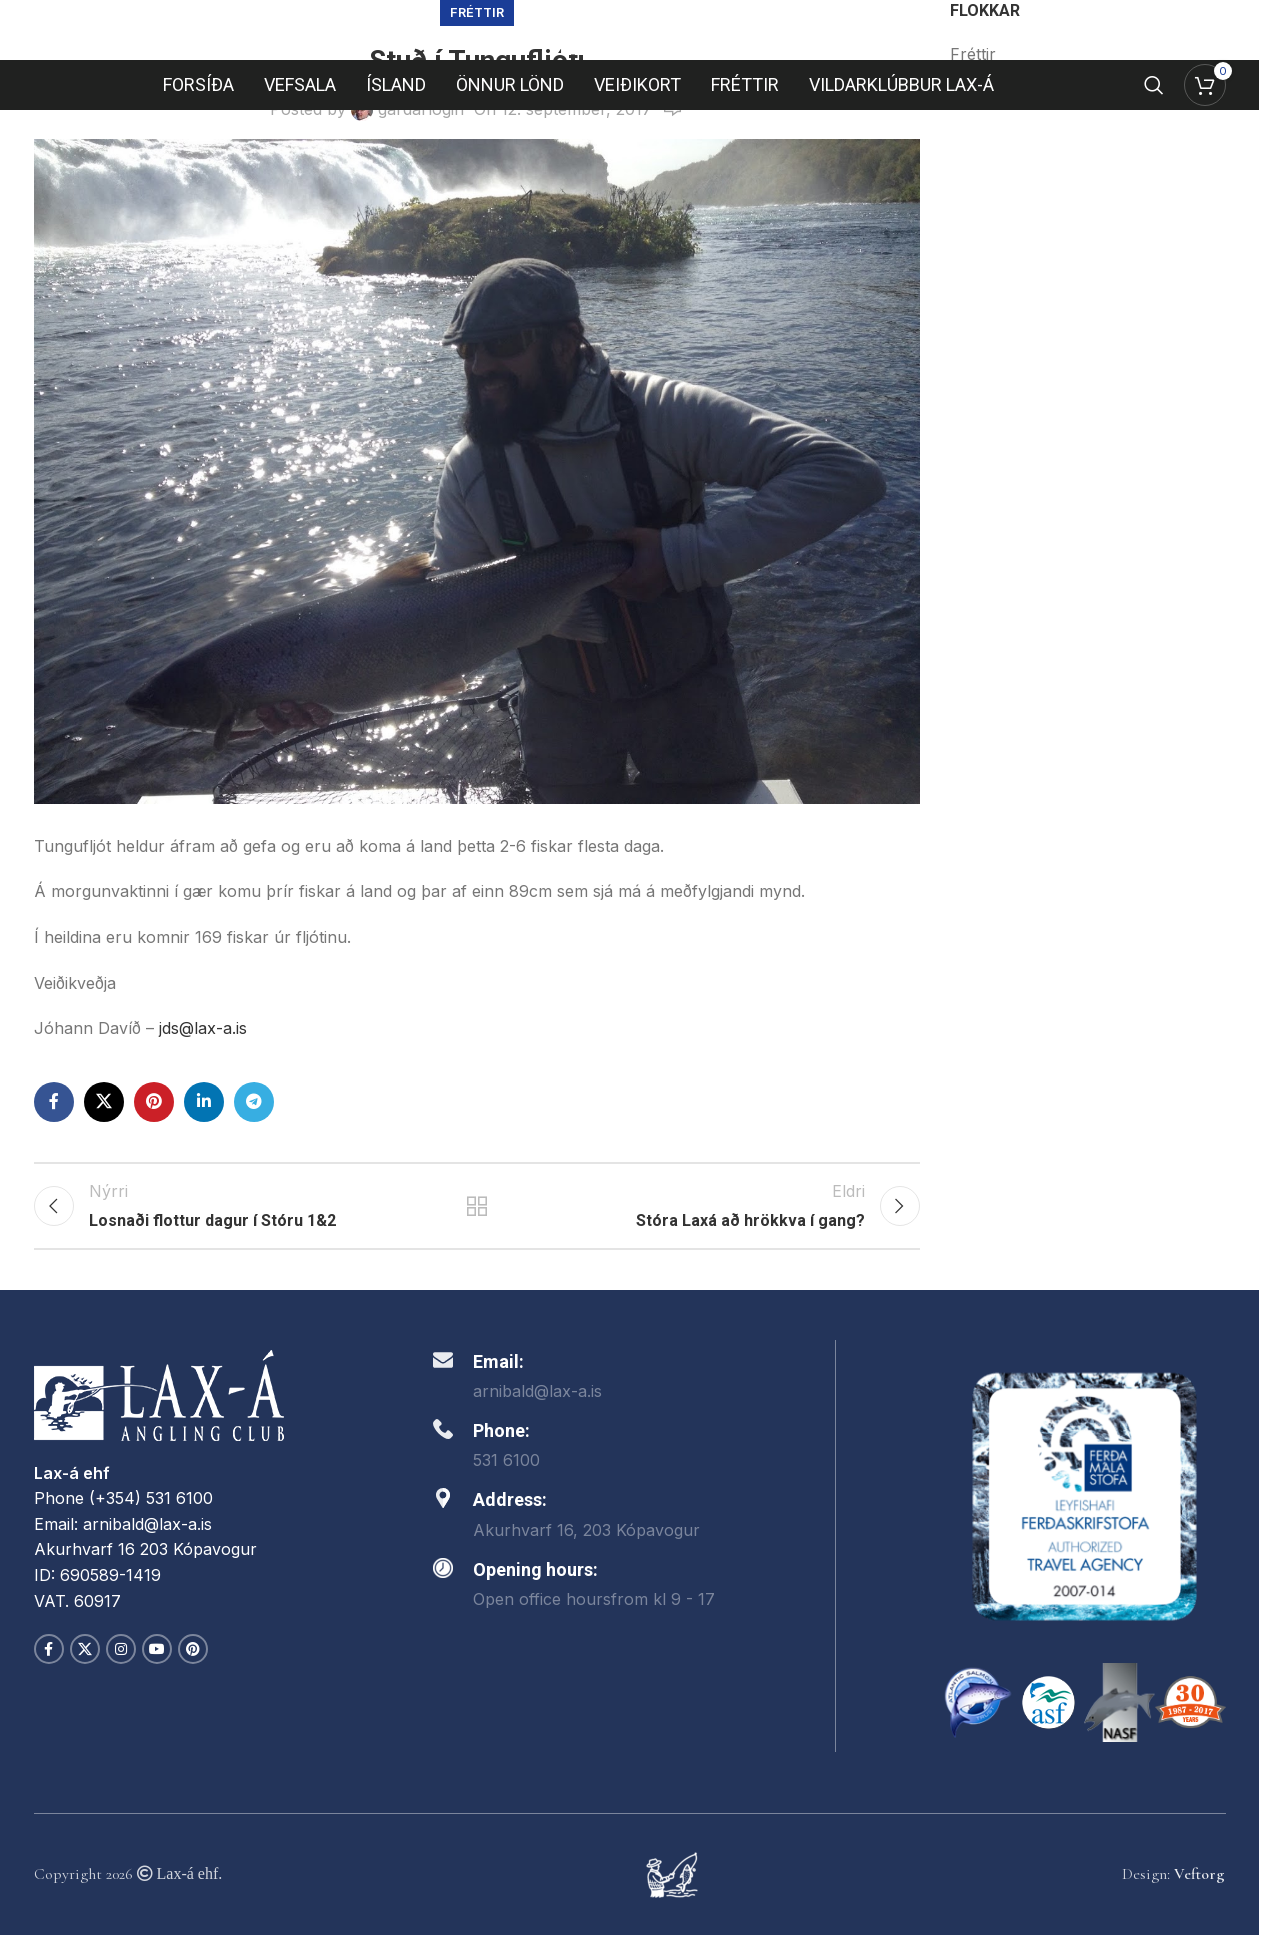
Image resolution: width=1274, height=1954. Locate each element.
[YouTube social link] (157, 1668)
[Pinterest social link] (154, 1102)
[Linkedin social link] (204, 1102)
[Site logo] (630, 50)
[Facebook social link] (54, 1102)
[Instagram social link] (121, 1668)
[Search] (1154, 129)
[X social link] (104, 1102)
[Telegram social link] (254, 1102)
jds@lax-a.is (205, 1028)
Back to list (477, 1215)
